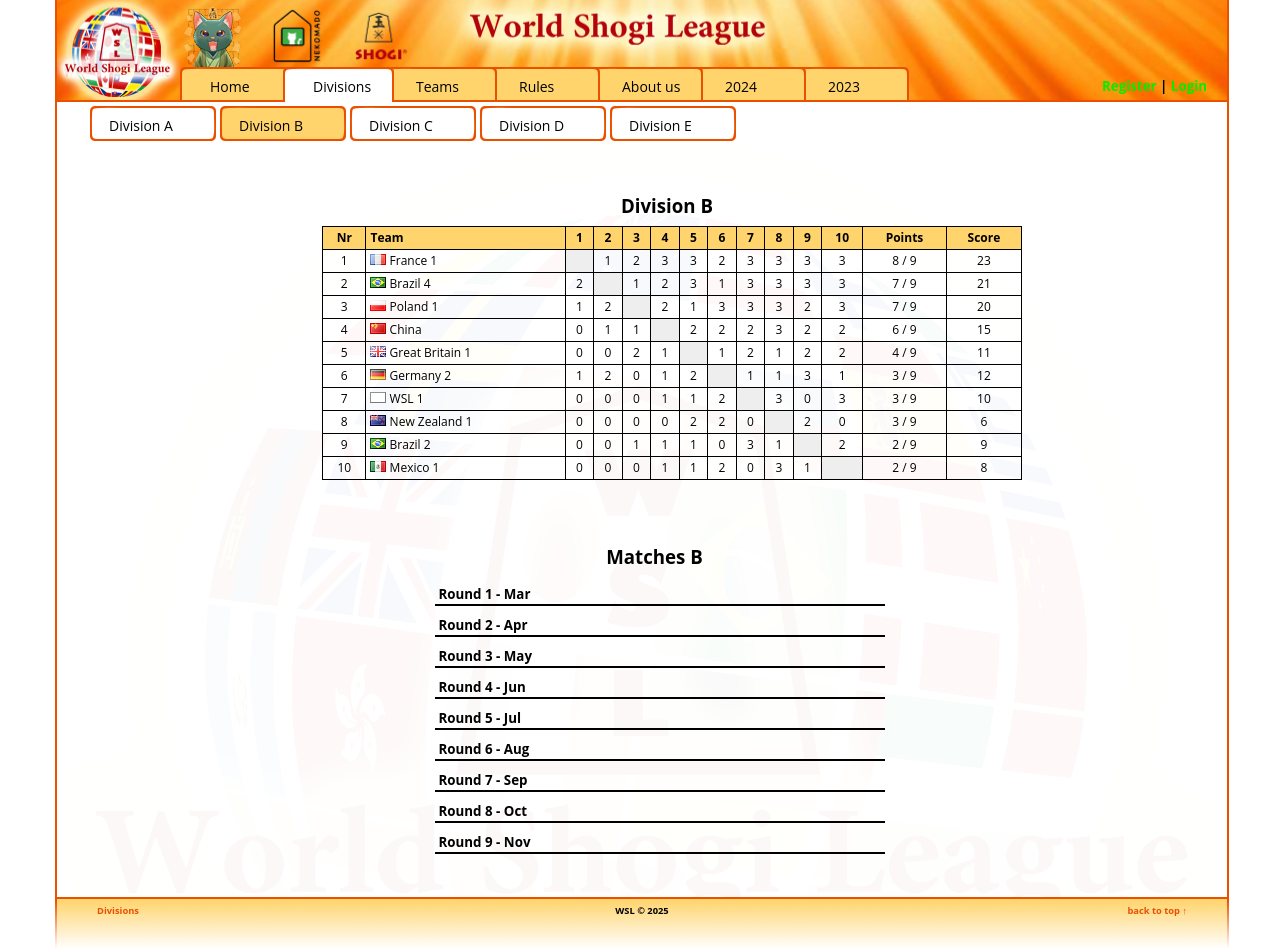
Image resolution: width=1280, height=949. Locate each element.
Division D (531, 125)
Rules (536, 86)
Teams (437, 86)
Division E (660, 125)
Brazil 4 (400, 283)
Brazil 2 (400, 444)
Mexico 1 (404, 467)
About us (651, 86)
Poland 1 (404, 306)
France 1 (403, 260)
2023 (844, 86)
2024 (741, 86)
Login (1189, 86)
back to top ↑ (1157, 910)
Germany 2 (410, 375)
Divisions (342, 86)
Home (230, 86)
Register (1129, 86)
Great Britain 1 (420, 352)
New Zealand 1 (421, 421)
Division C (401, 125)
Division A (141, 125)
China (395, 329)
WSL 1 (396, 398)
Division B (271, 125)
